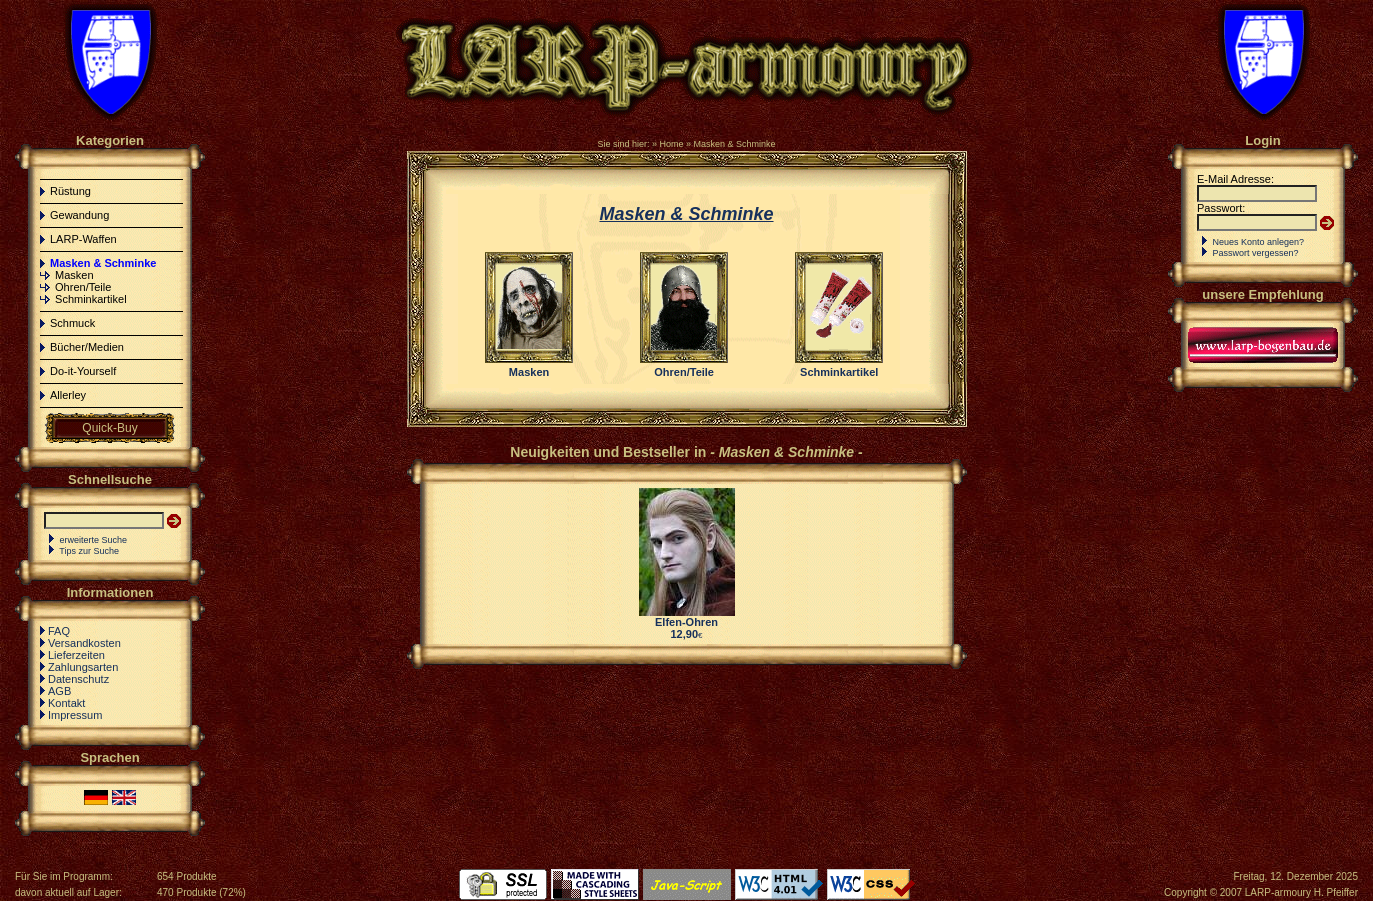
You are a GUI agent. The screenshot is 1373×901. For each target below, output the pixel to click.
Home (671, 144)
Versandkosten (84, 643)
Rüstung (70, 191)
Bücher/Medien (87, 347)
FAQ (59, 631)
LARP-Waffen (83, 239)
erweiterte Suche (94, 540)
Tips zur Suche (89, 551)
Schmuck (72, 323)
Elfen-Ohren (686, 622)
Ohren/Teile (83, 287)
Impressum (75, 715)
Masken (74, 275)
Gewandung (79, 215)
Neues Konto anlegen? (1259, 242)
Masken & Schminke (735, 144)
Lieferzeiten (76, 655)
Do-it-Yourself (83, 371)
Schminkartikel (91, 299)
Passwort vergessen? (1256, 253)
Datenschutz (78, 679)
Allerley (68, 395)
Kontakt (66, 703)
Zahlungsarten (83, 667)
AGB (59, 691)
